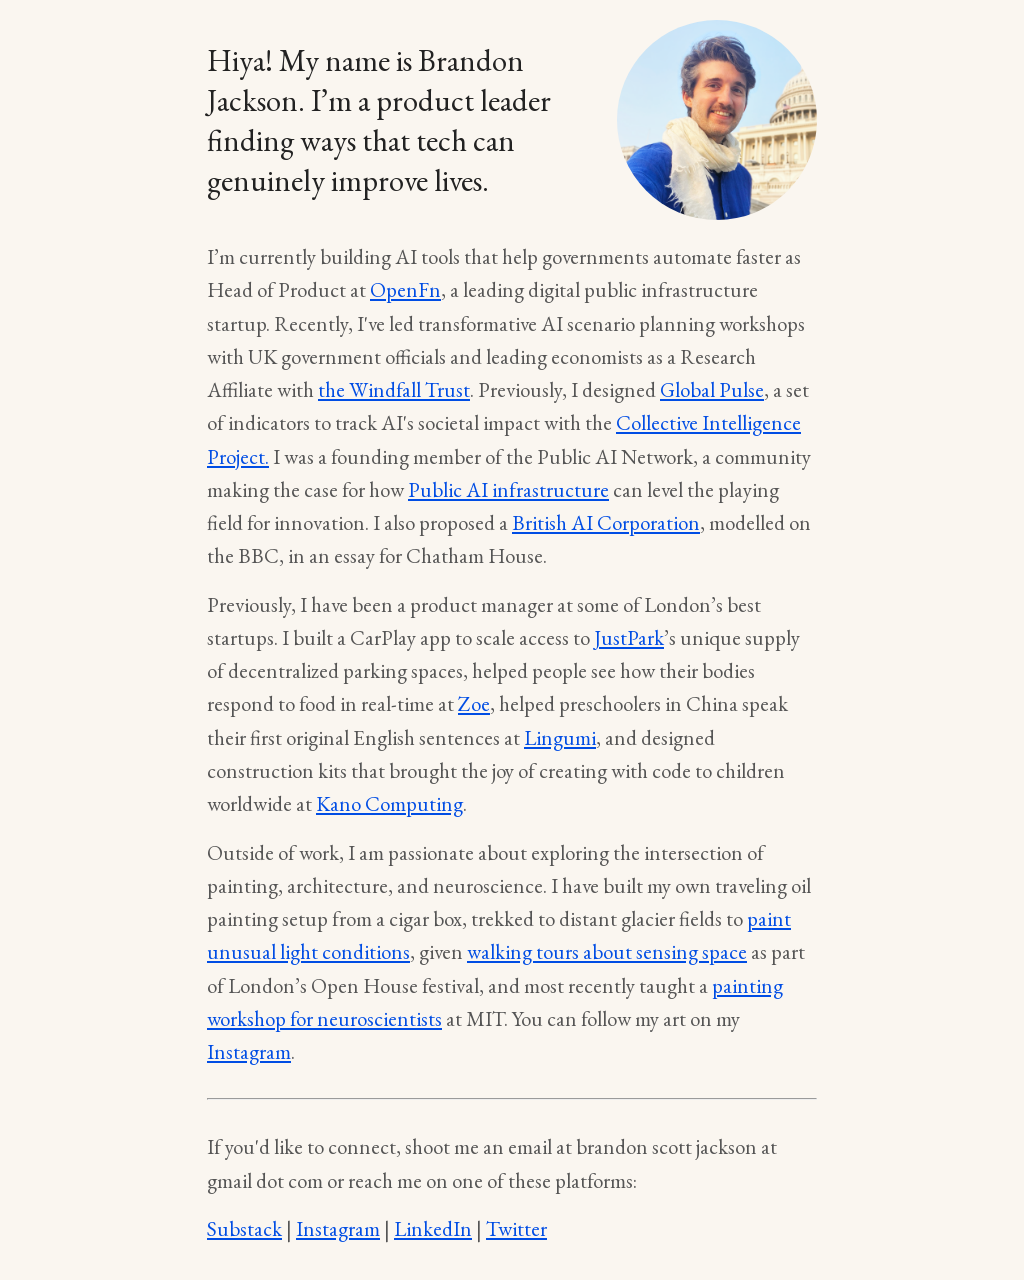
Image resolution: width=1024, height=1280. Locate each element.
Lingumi (560, 737)
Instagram (249, 1051)
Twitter (516, 1228)
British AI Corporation (606, 522)
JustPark (629, 637)
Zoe (474, 703)
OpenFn (405, 289)
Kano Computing (389, 803)
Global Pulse (712, 389)
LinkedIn (433, 1228)
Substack (244, 1228)
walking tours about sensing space (607, 951)
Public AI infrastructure (508, 489)
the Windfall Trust (394, 389)
